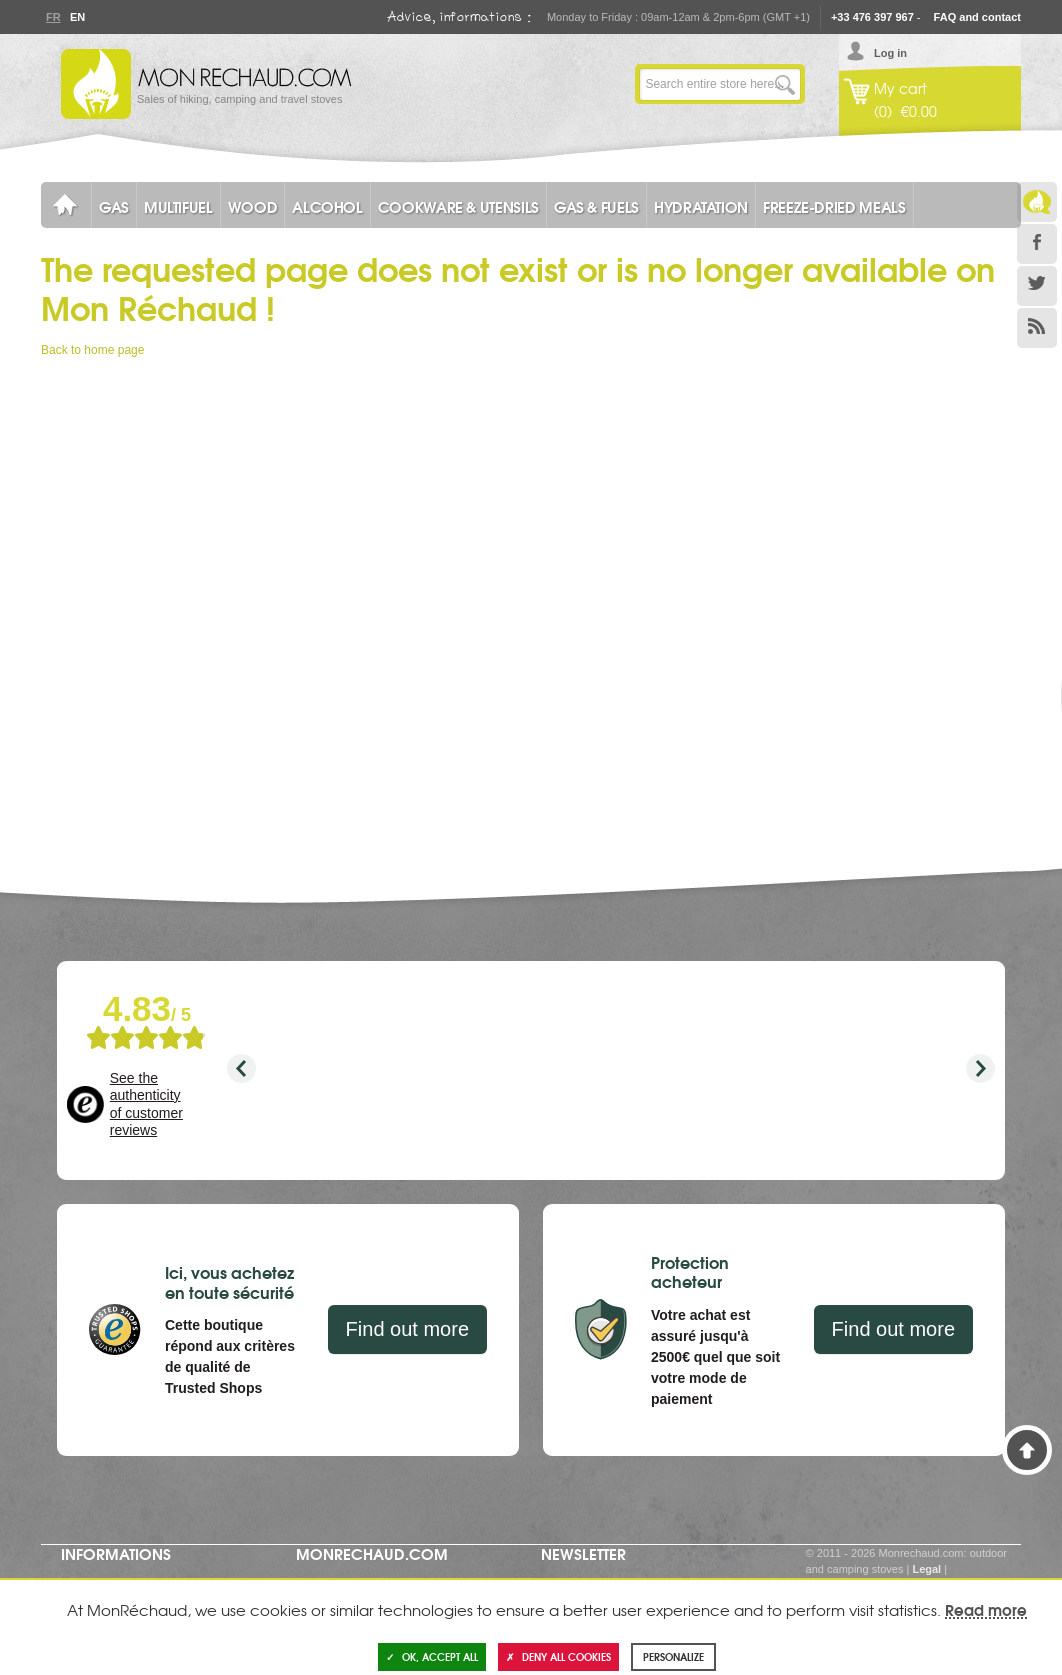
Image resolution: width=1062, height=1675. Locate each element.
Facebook (1037, 244)
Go (785, 84)
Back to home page (92, 350)
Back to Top (1027, 1450)
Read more (986, 1609)
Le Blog (1037, 202)
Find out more (407, 1329)
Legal (926, 1569)
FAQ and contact (977, 17)
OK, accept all (432, 1656)
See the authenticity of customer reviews (146, 1104)
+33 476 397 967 (872, 17)
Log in (890, 53)
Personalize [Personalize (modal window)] (673, 1656)
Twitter (1037, 286)
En (77, 17)
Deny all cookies (558, 1656)
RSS (1037, 328)
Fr (53, 17)
